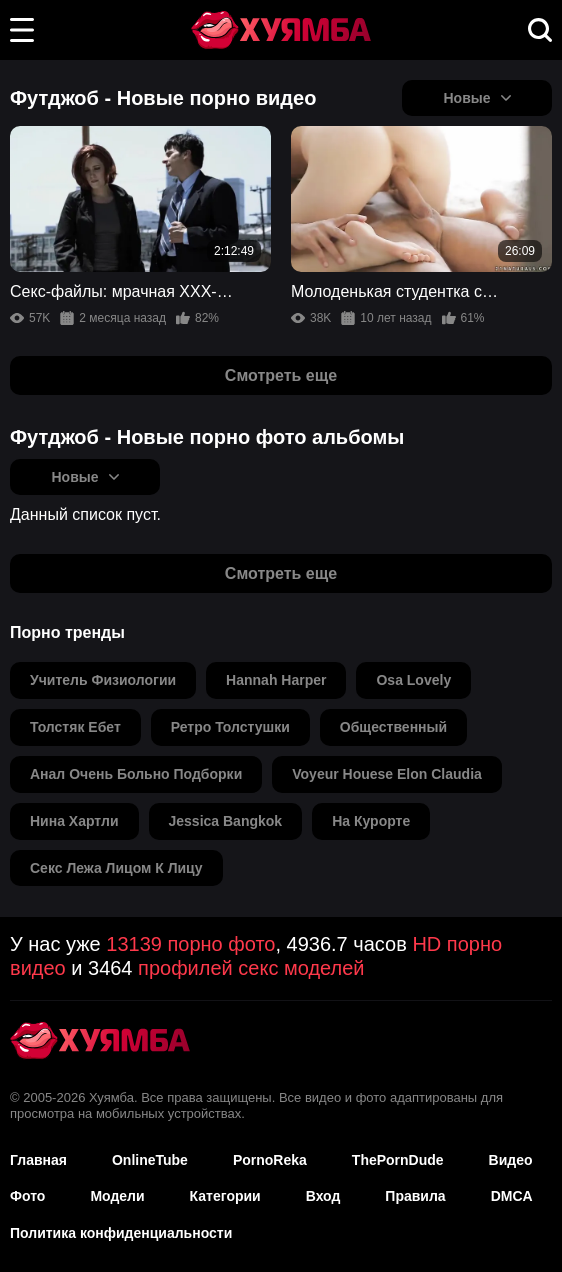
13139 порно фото (190, 944)
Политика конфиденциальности (121, 1233)
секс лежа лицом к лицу (116, 868)
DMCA (512, 1196)
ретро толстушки (230, 727)
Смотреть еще (281, 375)
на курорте (371, 821)
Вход (323, 1196)
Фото (27, 1196)
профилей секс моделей (251, 968)
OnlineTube (150, 1160)
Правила (415, 1196)
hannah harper (276, 680)
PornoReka (270, 1160)
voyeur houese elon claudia (387, 774)
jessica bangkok (226, 821)
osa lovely (413, 680)
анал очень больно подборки (136, 774)
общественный (393, 727)
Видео (511, 1160)
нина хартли (74, 821)
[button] (22, 30)
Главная (38, 1160)
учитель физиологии (103, 680)
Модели (117, 1196)
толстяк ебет (75, 727)
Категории (225, 1196)
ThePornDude (398, 1160)
